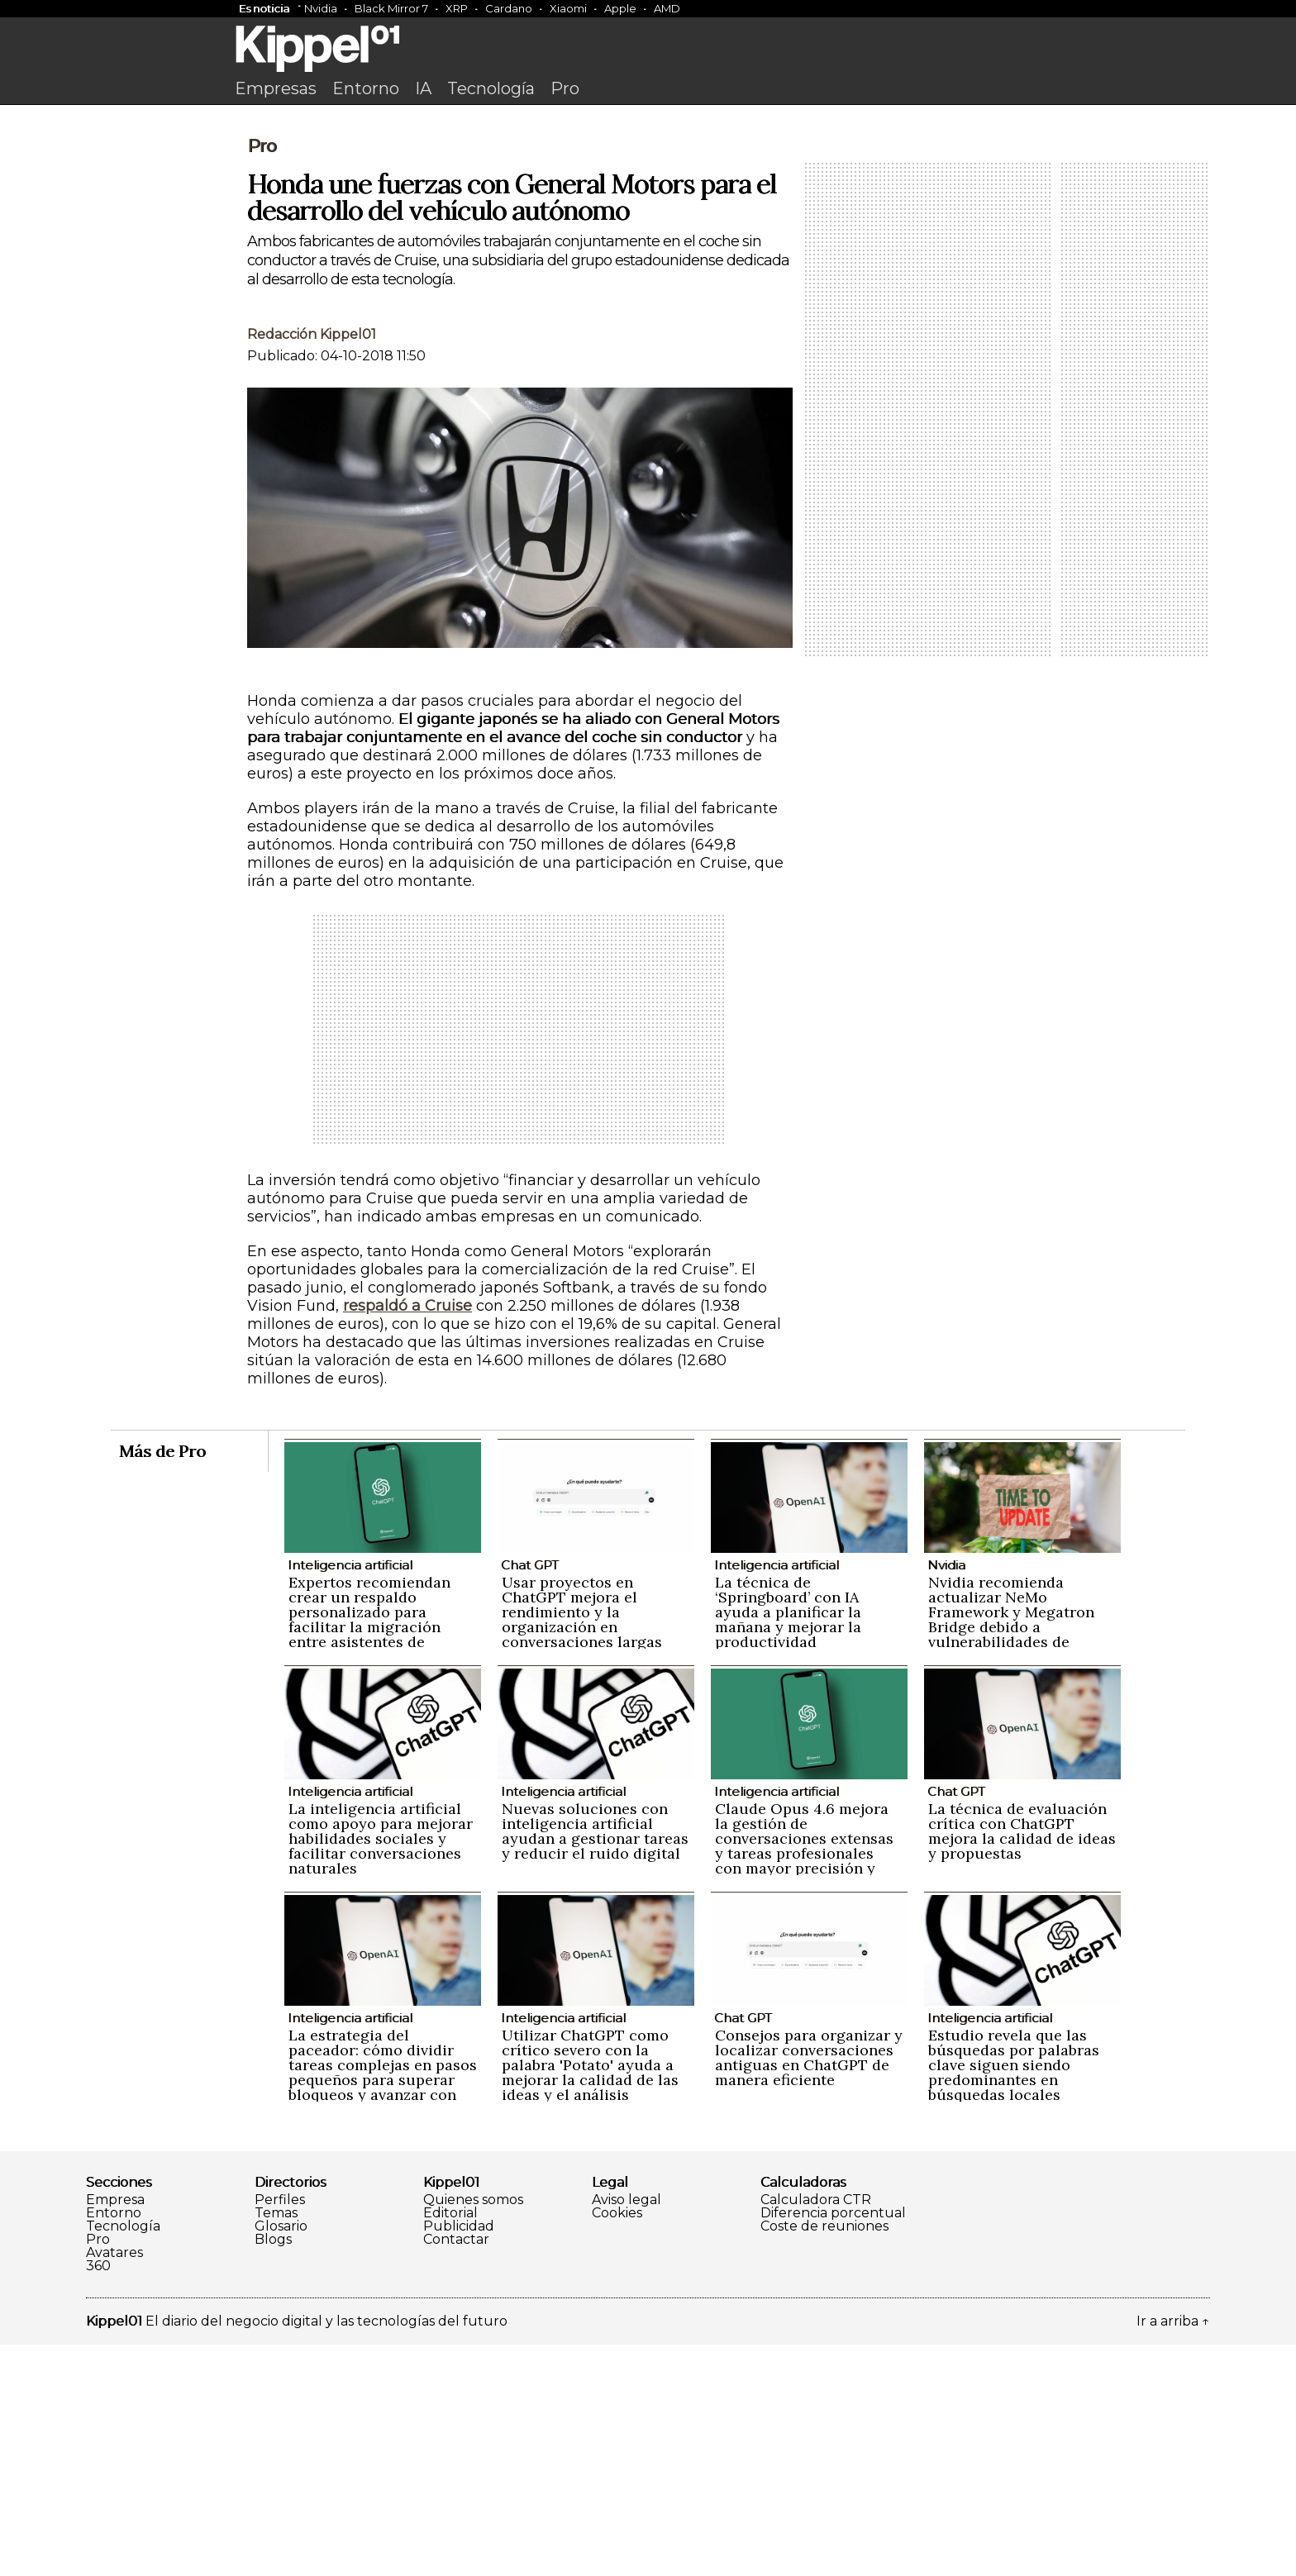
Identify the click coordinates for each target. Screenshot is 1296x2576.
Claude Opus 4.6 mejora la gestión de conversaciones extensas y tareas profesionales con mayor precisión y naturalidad (804, 2077)
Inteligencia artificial (350, 1796)
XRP (457, 8)
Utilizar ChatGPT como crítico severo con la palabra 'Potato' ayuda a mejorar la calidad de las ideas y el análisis (590, 2296)
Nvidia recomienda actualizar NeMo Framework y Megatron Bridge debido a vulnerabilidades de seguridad (1011, 1850)
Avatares (114, 2484)
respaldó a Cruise (407, 1537)
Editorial (450, 2444)
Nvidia (320, 8)
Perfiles (280, 2431)
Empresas (276, 88)
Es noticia (264, 8)
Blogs (273, 2471)
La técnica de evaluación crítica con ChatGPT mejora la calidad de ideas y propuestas (1022, 2062)
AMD (667, 8)
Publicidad (458, 2457)
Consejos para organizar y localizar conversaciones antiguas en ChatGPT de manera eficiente (809, 2289)
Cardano (508, 8)
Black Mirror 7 (391, 8)
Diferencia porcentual (833, 2444)
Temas (276, 2444)
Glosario (281, 2457)
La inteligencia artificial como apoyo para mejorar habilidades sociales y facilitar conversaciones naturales (380, 2070)
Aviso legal (626, 2431)
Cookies (617, 2444)
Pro (564, 88)
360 (98, 2497)
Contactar (456, 2471)
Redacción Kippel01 (311, 566)
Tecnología (491, 88)
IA (423, 88)
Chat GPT (530, 1796)
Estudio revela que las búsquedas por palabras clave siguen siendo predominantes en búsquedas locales (1013, 2296)
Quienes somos (473, 2431)
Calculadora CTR (815, 2431)
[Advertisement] (648, 237)
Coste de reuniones (824, 2457)
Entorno (365, 88)
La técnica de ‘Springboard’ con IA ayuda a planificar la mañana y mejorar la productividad (788, 1843)
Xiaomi (568, 8)
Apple (620, 8)
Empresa (115, 2431)
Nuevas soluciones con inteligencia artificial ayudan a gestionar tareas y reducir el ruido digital (595, 2062)
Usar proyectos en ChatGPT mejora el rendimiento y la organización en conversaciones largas (582, 1843)
